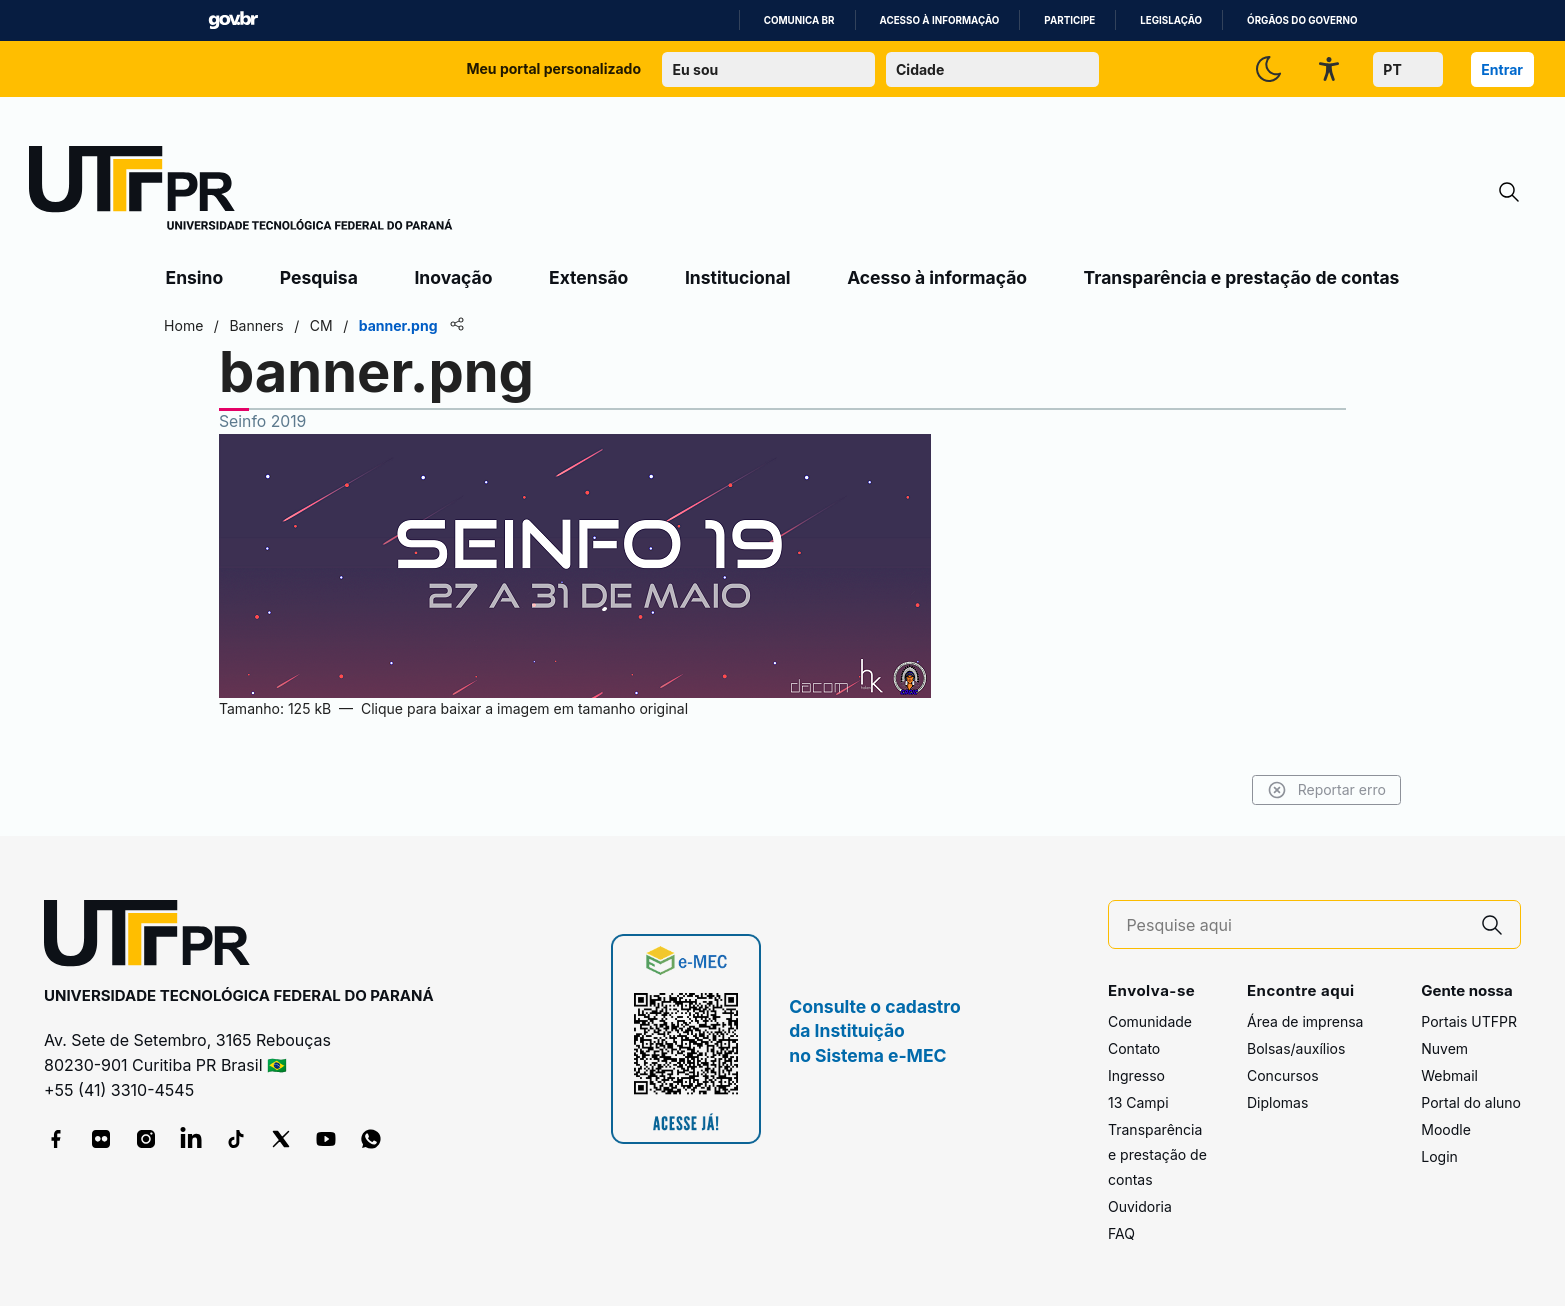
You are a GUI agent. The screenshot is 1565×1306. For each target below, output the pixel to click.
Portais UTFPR (1469, 1021)
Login (1439, 1156)
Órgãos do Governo (1302, 20)
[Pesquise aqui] (1295, 925)
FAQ (1121, 1233)
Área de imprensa (1305, 1021)
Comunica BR (799, 20)
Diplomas (1277, 1102)
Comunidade (1150, 1021)
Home (187, 325)
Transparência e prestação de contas (1242, 277)
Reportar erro (1323, 790)
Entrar (1502, 69)
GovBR (233, 20)
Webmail (1449, 1075)
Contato (1134, 1048)
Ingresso (1136, 1075)
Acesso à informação (940, 20)
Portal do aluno (1471, 1102)
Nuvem (1444, 1048)
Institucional (738, 277)
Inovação (453, 277)
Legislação (1171, 20)
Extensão (588, 277)
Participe (1069, 20)
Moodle (1446, 1129)
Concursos (1283, 1075)
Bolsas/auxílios (1296, 1048)
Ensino (195, 277)
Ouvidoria (1140, 1206)
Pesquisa (319, 277)
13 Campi (1138, 1102)
